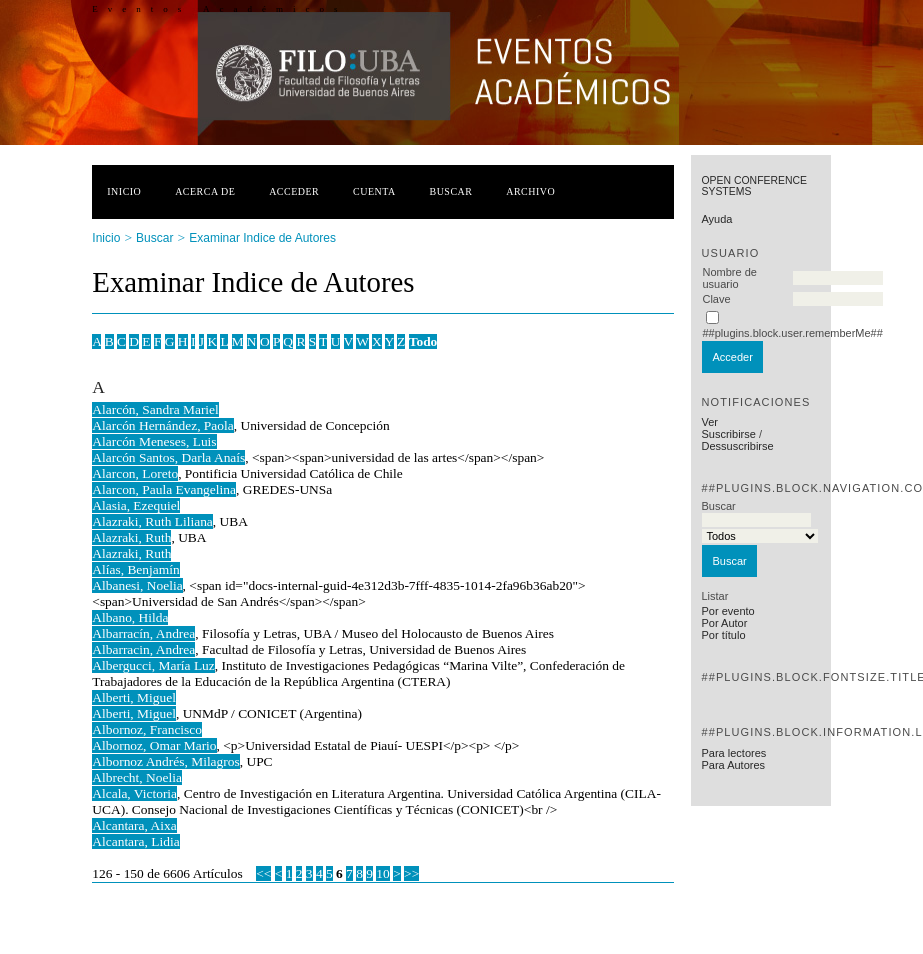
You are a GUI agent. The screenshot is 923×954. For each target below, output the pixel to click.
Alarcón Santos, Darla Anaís (168, 457)
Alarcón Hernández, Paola (162, 425)
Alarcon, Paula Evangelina (164, 489)
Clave (716, 299)
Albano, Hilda (130, 617)
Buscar (451, 191)
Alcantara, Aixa (134, 825)
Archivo (530, 191)
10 (382, 873)
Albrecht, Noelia (137, 777)
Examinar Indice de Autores (262, 238)
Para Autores (733, 765)
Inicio (124, 191)
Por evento (727, 611)
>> (411, 873)
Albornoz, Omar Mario (154, 745)
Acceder (294, 191)
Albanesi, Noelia (137, 585)
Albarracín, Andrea (143, 633)
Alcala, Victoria (134, 793)
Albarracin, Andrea (143, 649)
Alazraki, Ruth (131, 537)
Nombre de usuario (729, 278)
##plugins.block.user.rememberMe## (792, 333)
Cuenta (374, 191)
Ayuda (716, 219)
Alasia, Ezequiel (136, 505)
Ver (709, 422)
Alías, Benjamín (135, 569)
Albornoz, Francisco (147, 729)
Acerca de (205, 191)
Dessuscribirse (737, 446)
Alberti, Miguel (134, 697)
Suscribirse (728, 434)
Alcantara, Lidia (135, 841)
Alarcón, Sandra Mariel (155, 409)
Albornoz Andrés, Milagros (165, 761)
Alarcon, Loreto (135, 473)
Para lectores (733, 753)
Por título (723, 635)
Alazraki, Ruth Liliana (152, 521)
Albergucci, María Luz (153, 665)
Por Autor (724, 623)
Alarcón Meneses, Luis (154, 441)
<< (263, 873)
